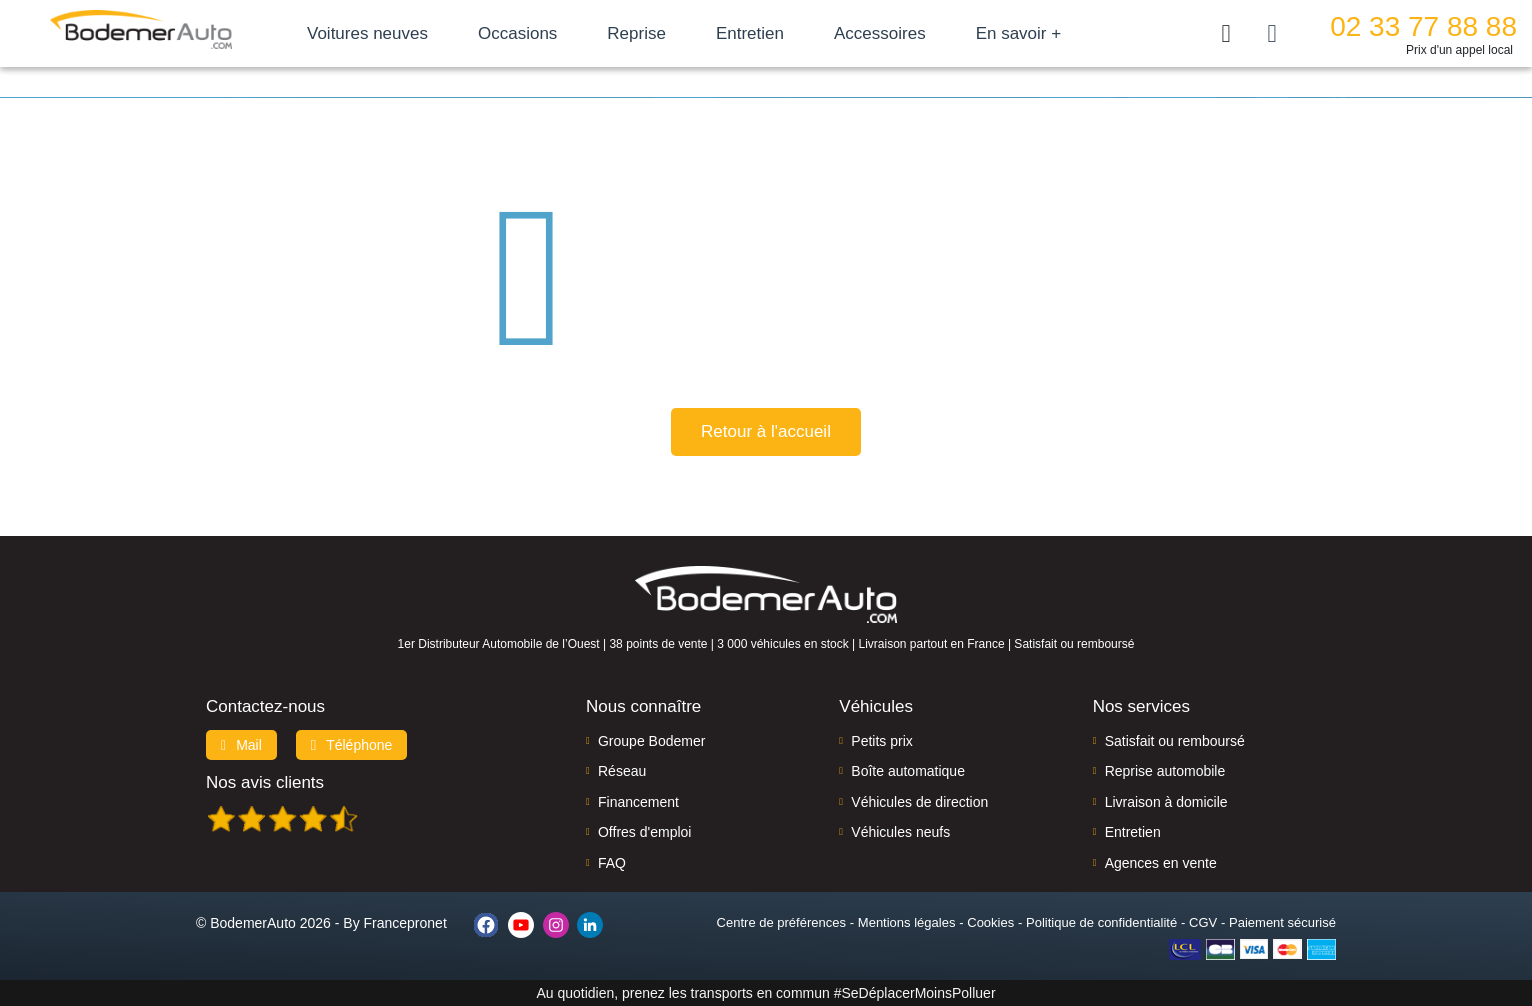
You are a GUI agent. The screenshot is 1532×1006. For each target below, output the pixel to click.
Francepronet (405, 923)
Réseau (622, 771)
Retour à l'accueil (766, 431)
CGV (1203, 922)
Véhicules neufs (900, 832)
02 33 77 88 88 (1423, 26)
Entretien (750, 33)
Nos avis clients (265, 782)
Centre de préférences (781, 922)
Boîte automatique (908, 771)
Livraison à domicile (1166, 802)
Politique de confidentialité (1101, 922)
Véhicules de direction (919, 802)
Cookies (990, 922)
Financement (638, 802)
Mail (241, 745)
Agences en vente (1161, 863)
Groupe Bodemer (651, 741)
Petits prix (881, 741)
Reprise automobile (1165, 771)
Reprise (636, 33)
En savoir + (1019, 33)
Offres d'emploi (644, 832)
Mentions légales (907, 922)
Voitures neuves (367, 33)
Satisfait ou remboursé (1175, 741)
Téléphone (352, 745)
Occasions (517, 33)
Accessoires (880, 33)
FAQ (612, 863)
